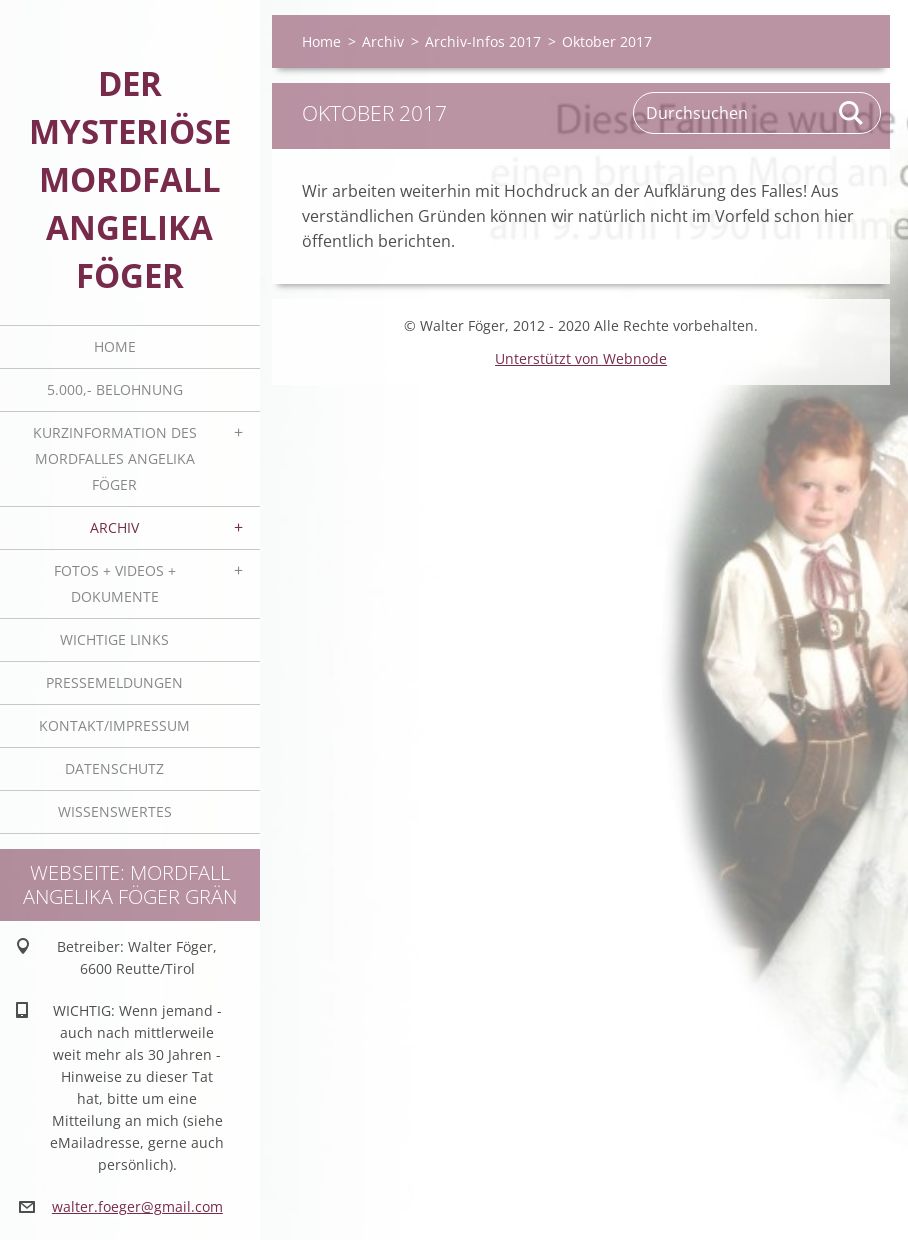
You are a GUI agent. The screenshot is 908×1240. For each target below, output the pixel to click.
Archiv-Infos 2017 (483, 41)
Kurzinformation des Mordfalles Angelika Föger (115, 458)
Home (115, 346)
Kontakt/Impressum (114, 725)
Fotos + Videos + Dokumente (115, 583)
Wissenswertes (115, 811)
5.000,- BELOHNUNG (115, 389)
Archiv (114, 527)
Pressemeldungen (114, 682)
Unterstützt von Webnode (581, 358)
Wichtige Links (114, 639)
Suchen (852, 113)
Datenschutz (114, 768)
